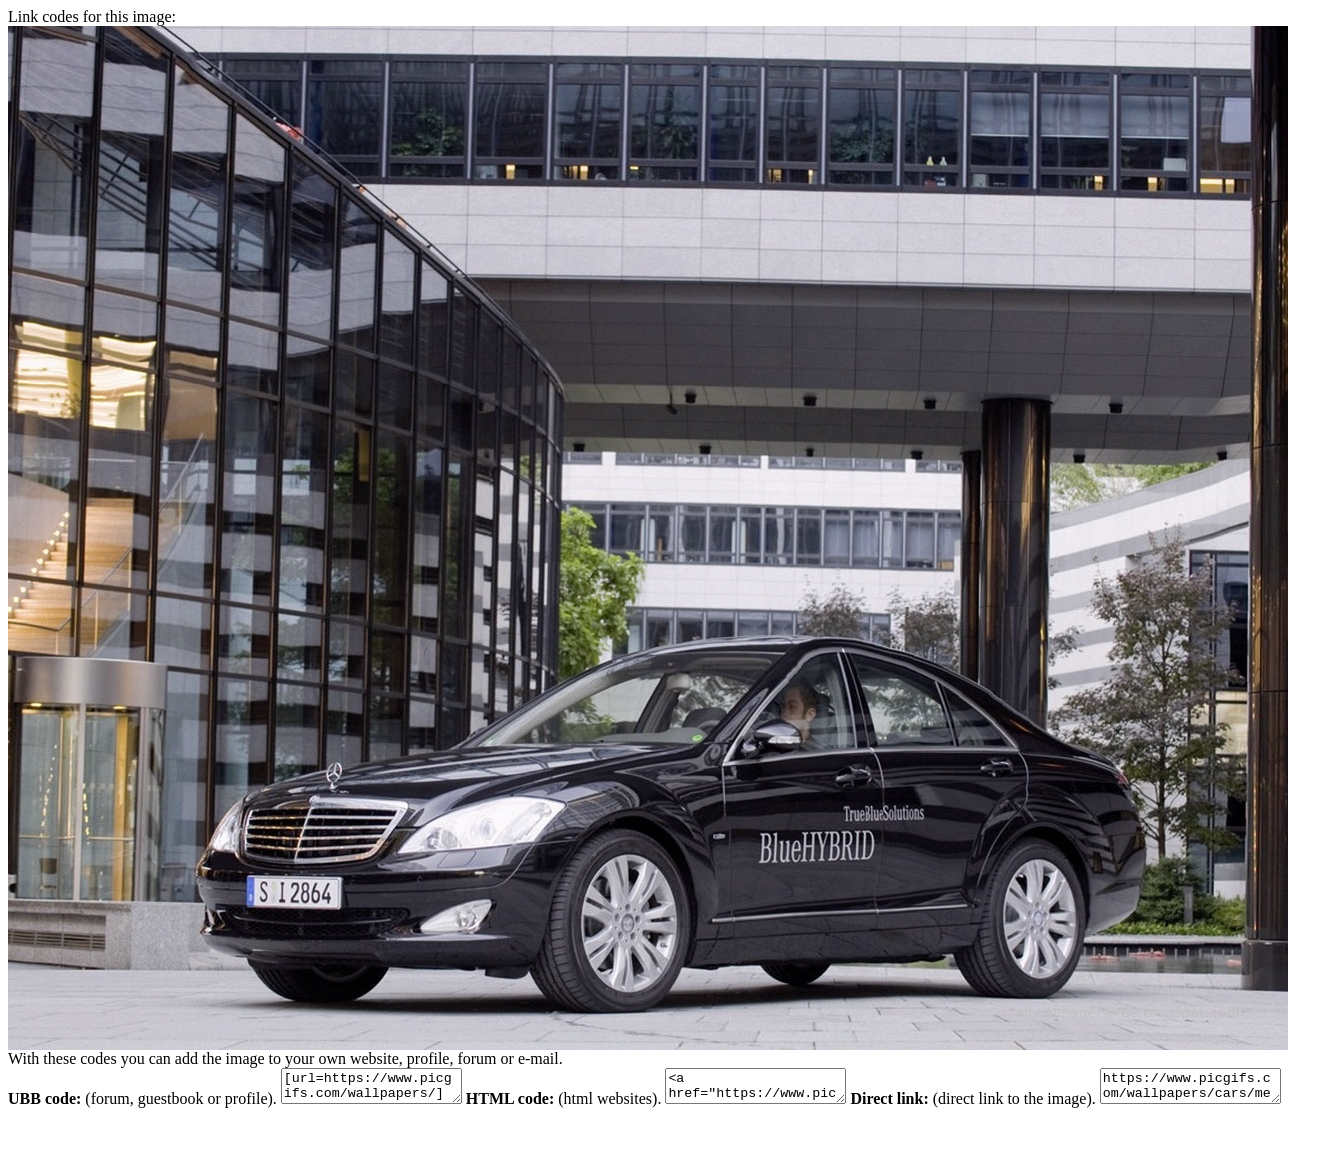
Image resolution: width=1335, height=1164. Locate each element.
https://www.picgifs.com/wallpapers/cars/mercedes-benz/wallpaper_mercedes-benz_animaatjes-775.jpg (108, 1135)
